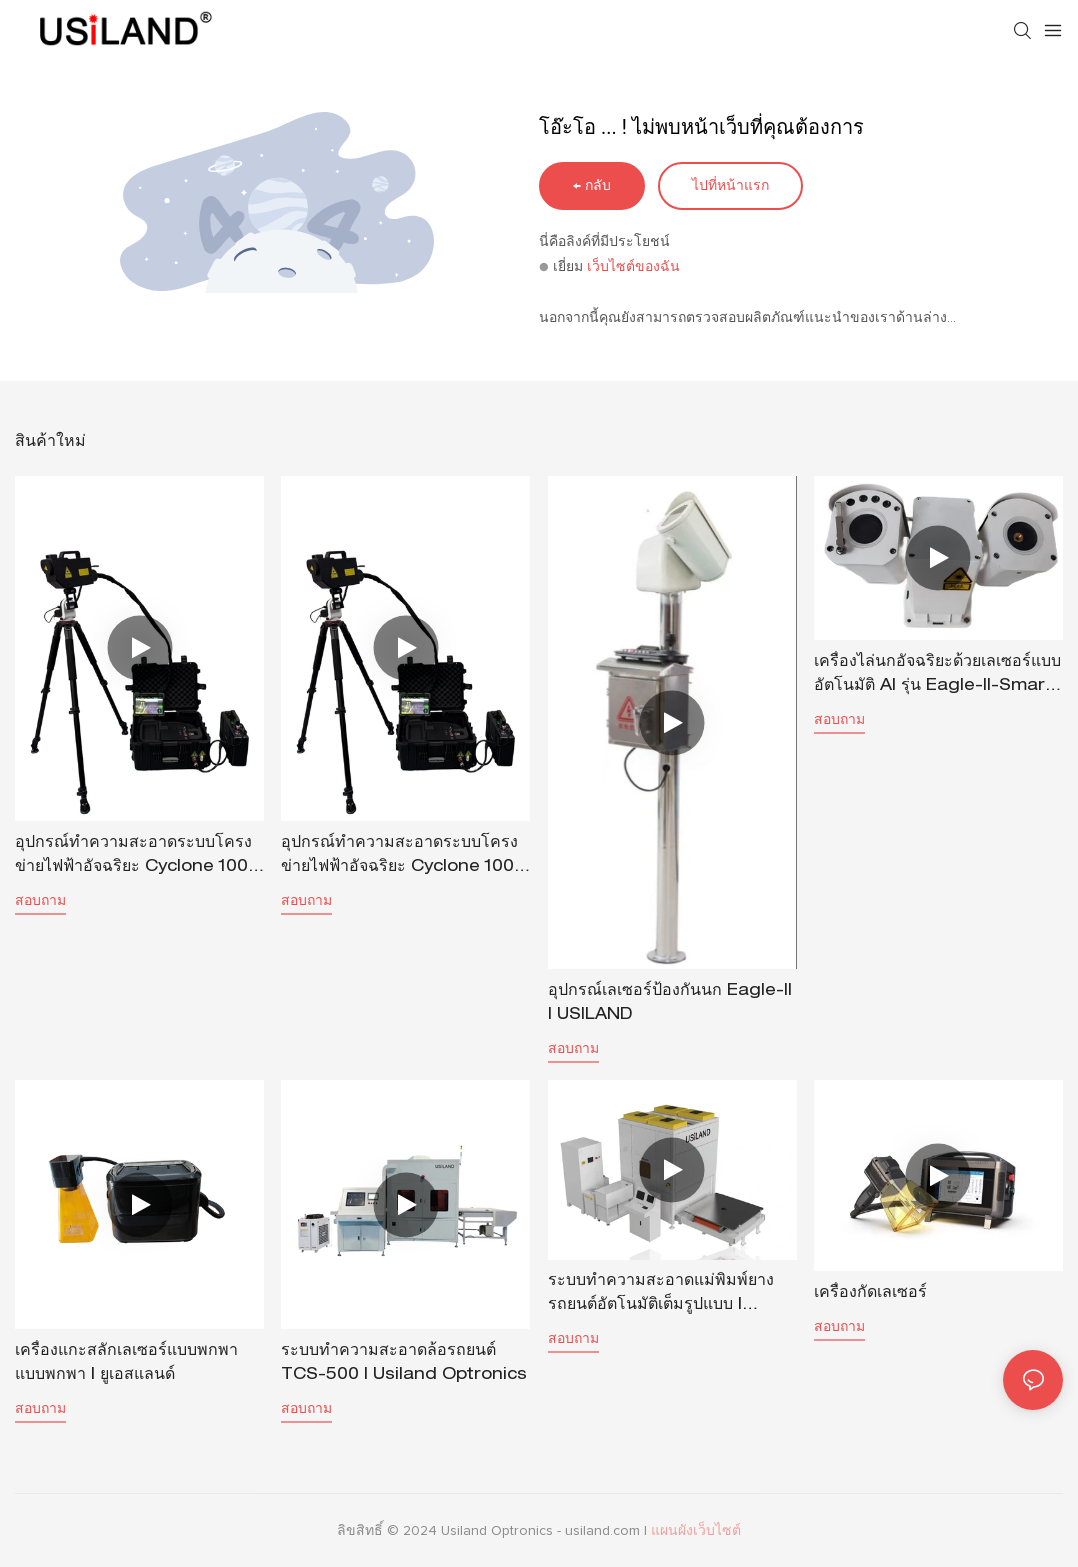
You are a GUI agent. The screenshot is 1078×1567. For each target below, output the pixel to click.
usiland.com (604, 1531)
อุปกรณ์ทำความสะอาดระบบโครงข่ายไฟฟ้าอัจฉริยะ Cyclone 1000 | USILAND (403, 858)
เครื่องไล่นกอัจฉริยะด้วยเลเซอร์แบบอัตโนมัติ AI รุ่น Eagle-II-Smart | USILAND (937, 677)
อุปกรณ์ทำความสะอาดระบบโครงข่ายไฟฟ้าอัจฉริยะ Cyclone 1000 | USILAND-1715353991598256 (137, 858)
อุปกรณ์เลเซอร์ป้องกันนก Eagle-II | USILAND (670, 1004)
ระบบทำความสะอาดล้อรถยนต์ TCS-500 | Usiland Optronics (404, 1364)
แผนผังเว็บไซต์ (696, 1531)
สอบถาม (40, 900)
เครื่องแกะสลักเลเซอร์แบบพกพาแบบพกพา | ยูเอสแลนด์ (126, 1364)
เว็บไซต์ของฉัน (633, 267)
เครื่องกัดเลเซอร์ (870, 1294)
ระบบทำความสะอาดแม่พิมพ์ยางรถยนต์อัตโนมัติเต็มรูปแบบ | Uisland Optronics (661, 1296)
